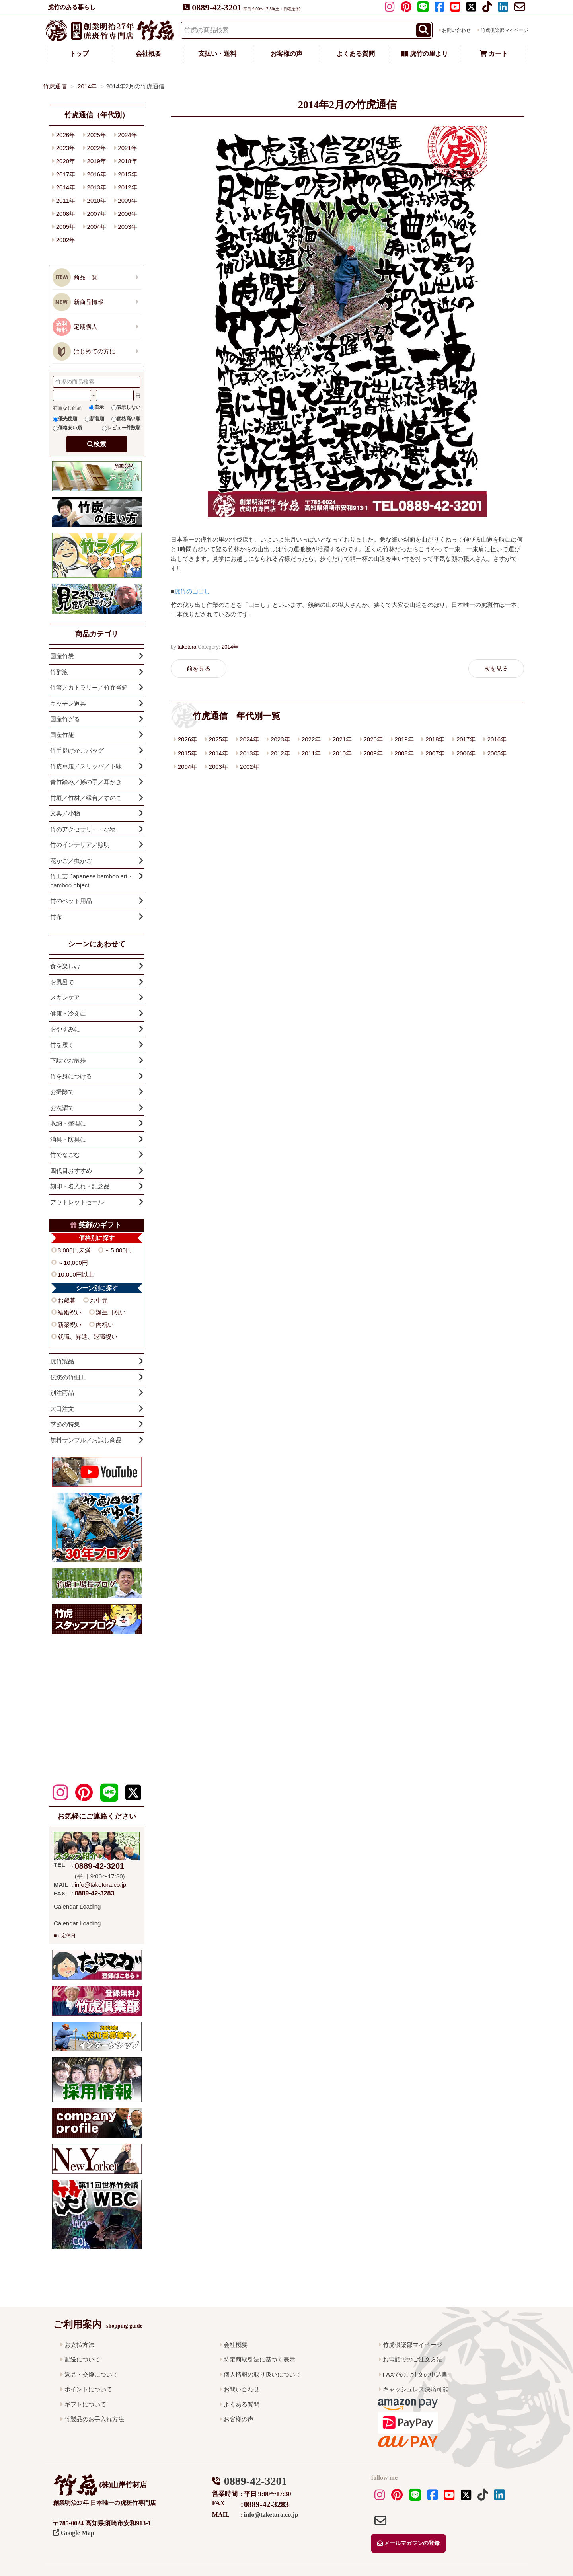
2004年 (187, 766)
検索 (100, 444)
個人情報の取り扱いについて (262, 2374)
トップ (79, 53)
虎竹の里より (424, 53)
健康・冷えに (68, 1013)
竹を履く (62, 1044)
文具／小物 (65, 813)
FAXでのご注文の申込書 (415, 2374)
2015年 (187, 753)
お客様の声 (286, 53)
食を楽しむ (65, 966)
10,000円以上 (76, 1274)
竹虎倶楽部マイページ (504, 30)
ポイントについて (88, 2389)
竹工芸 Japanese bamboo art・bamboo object (91, 881)
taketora (186, 647)
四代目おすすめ (71, 1170)
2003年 (218, 766)
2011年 (311, 753)
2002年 (249, 766)
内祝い (105, 1324)
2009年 (373, 753)
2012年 (280, 753)
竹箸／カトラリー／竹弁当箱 (89, 687)
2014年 (230, 647)
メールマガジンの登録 (408, 2543)
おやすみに (65, 1029)
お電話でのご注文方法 (412, 2359)
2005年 (497, 753)
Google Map (73, 2532)
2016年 (497, 739)
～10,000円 (73, 1262)
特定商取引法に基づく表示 (259, 2359)
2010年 (342, 753)
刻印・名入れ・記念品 (80, 1186)
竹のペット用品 (71, 900)
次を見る (496, 668)
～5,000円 (118, 1250)
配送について (82, 2359)
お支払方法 (79, 2344)
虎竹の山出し (192, 591)
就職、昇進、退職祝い (87, 1336)
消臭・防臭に (68, 1139)
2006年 (466, 753)
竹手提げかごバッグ (77, 750)
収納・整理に (68, 1123)
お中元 (99, 1300)
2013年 (249, 753)
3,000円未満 (74, 1250)
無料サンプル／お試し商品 (86, 1440)
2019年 (403, 739)
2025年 (218, 739)
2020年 (373, 739)
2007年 (434, 753)
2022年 (311, 739)
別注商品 (62, 1392)
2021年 (342, 739)
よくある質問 (356, 53)
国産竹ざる (65, 719)
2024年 (249, 739)
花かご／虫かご (71, 860)
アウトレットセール (77, 1202)
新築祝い (70, 1324)
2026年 (187, 739)
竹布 (56, 916)
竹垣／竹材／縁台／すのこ (86, 797)
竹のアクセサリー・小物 (83, 829)
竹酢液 (59, 672)
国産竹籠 (62, 734)
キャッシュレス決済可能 (415, 2389)
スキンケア (65, 997)
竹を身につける (71, 1076)
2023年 (280, 739)
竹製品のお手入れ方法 (94, 2419)
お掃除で (62, 1091)
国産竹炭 (62, 656)
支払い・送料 (217, 53)
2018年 (434, 739)
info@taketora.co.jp (100, 1884)
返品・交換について (91, 2374)
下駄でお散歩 (68, 1060)
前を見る (198, 668)
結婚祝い (70, 1312)
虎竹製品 (62, 1361)
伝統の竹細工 (68, 1377)
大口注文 (62, 1408)
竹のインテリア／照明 (80, 844)
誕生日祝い (111, 1312)
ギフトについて (85, 2404)
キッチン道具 (68, 703)
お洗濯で (62, 1107)
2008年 (403, 753)
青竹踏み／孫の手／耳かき (86, 781)
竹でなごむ (65, 1154)
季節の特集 (65, 1424)
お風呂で (62, 982)
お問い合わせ (456, 30)
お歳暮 (67, 1300)
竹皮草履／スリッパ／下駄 (86, 766)
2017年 (466, 739)
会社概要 (148, 53)
